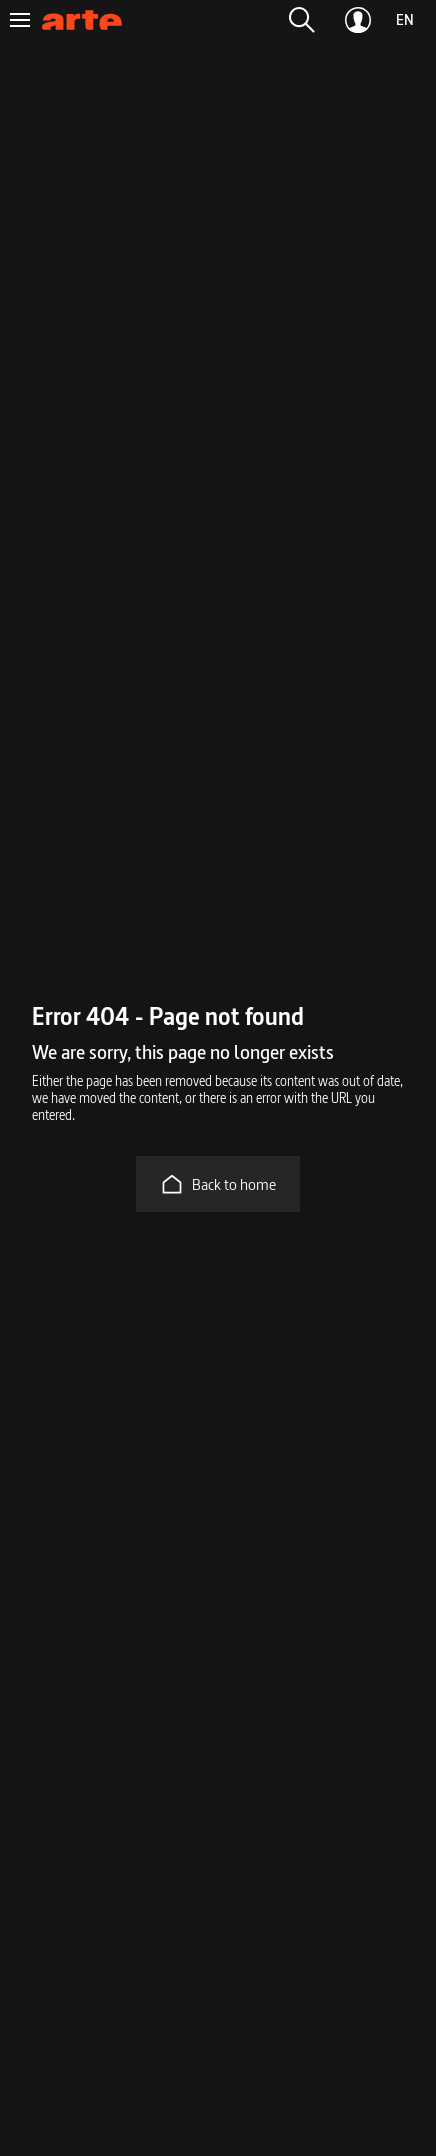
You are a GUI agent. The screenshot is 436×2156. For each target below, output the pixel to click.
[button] (302, 20)
